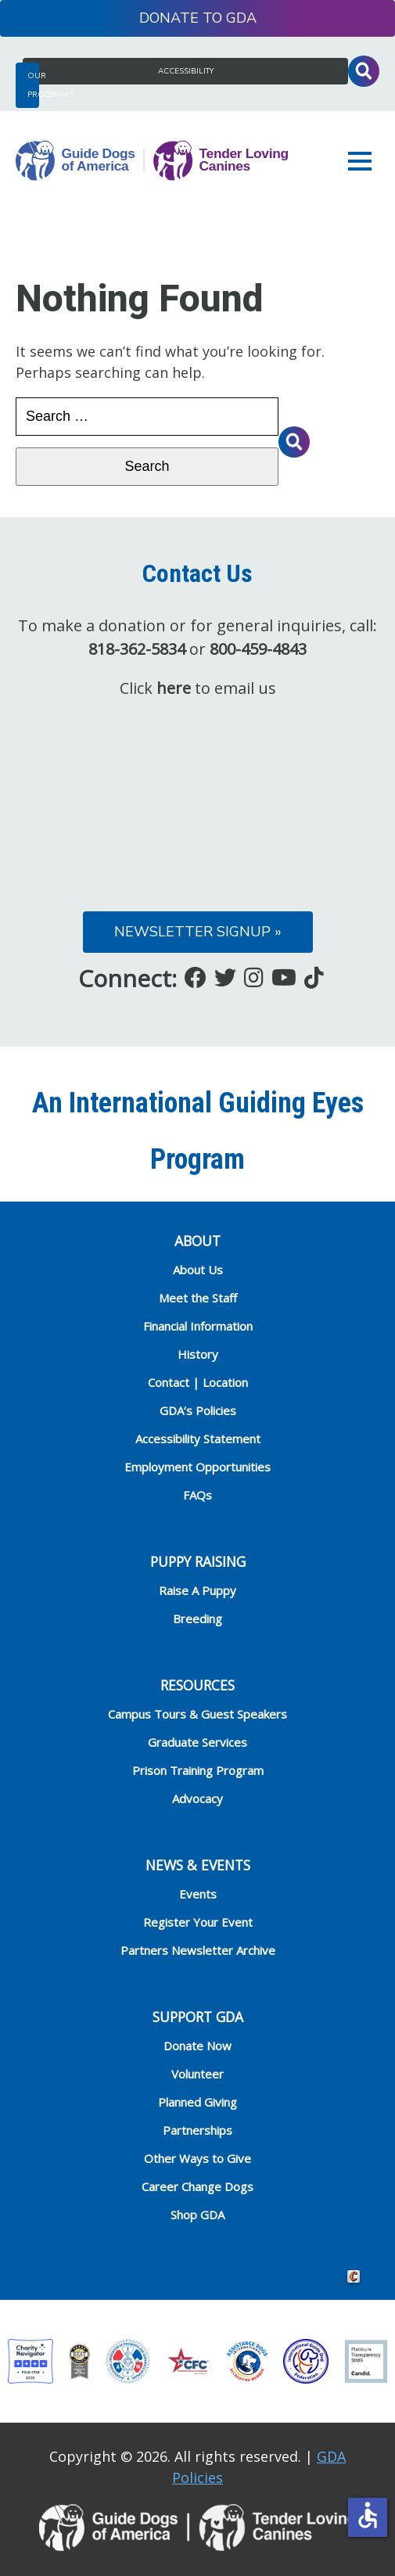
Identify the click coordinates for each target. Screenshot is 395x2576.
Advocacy (197, 1798)
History (198, 1354)
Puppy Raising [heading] (198, 1561)
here (173, 688)
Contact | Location (198, 1382)
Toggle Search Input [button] (363, 71)
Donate (169, 18)
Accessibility (186, 71)
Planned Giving (197, 2102)
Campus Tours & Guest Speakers (197, 1714)
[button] (363, 161)
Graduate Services (197, 1742)
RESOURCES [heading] (197, 1685)
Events (198, 1894)
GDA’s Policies (198, 1410)
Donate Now (197, 2045)
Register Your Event (198, 1922)
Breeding (197, 1618)
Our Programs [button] (33, 85)
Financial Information (198, 1326)
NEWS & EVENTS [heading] (197, 1865)
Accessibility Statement (197, 1438)
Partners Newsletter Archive (197, 1950)
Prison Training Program (198, 1770)
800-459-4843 (258, 648)
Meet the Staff (198, 1298)
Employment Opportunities (197, 1467)
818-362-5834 (136, 648)
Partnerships (197, 2130)
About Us (198, 1269)
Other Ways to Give (197, 2158)
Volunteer (197, 2074)
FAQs (197, 1495)
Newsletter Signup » (198, 931)
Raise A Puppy (197, 1590)
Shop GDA (197, 2214)
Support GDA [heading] (198, 2016)
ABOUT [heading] (197, 1240)
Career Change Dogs (197, 2186)
